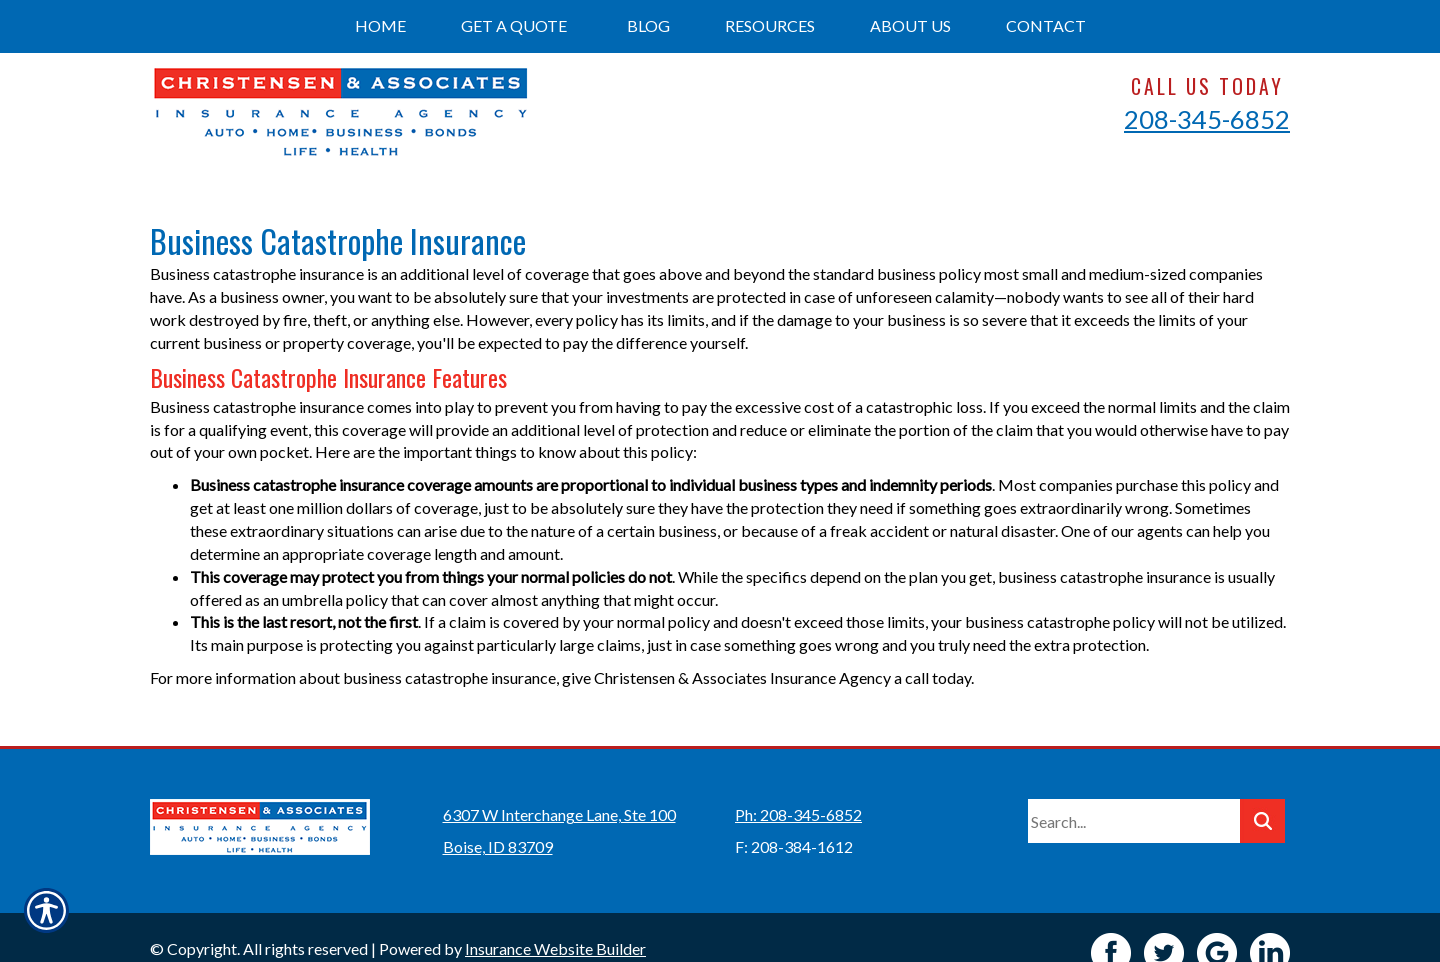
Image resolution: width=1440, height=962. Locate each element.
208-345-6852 (1207, 119)
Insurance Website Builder (555, 917)
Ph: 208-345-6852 (798, 783)
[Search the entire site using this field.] (1134, 790)
